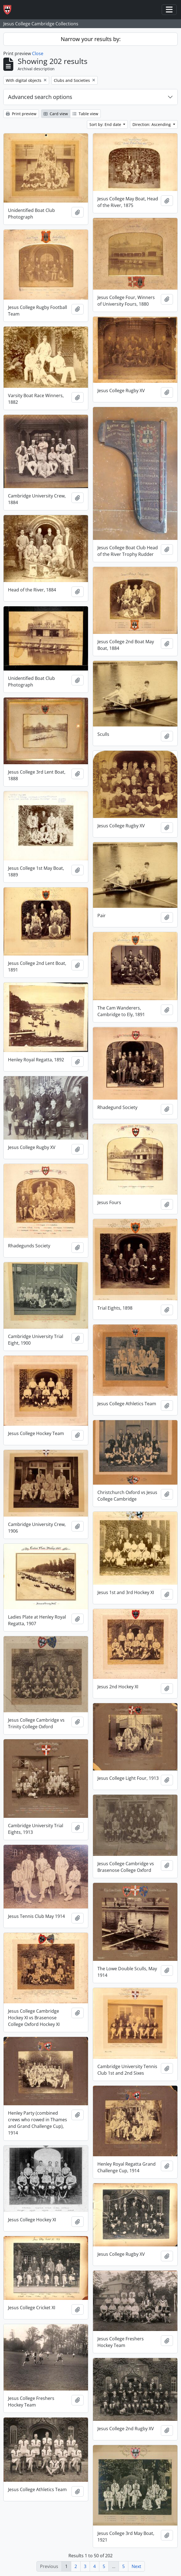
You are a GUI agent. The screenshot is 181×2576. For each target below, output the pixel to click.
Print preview (21, 113)
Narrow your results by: (91, 39)
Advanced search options (40, 97)
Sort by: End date (105, 124)
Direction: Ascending (152, 124)
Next (136, 2566)
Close (37, 53)
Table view (85, 113)
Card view (56, 113)
